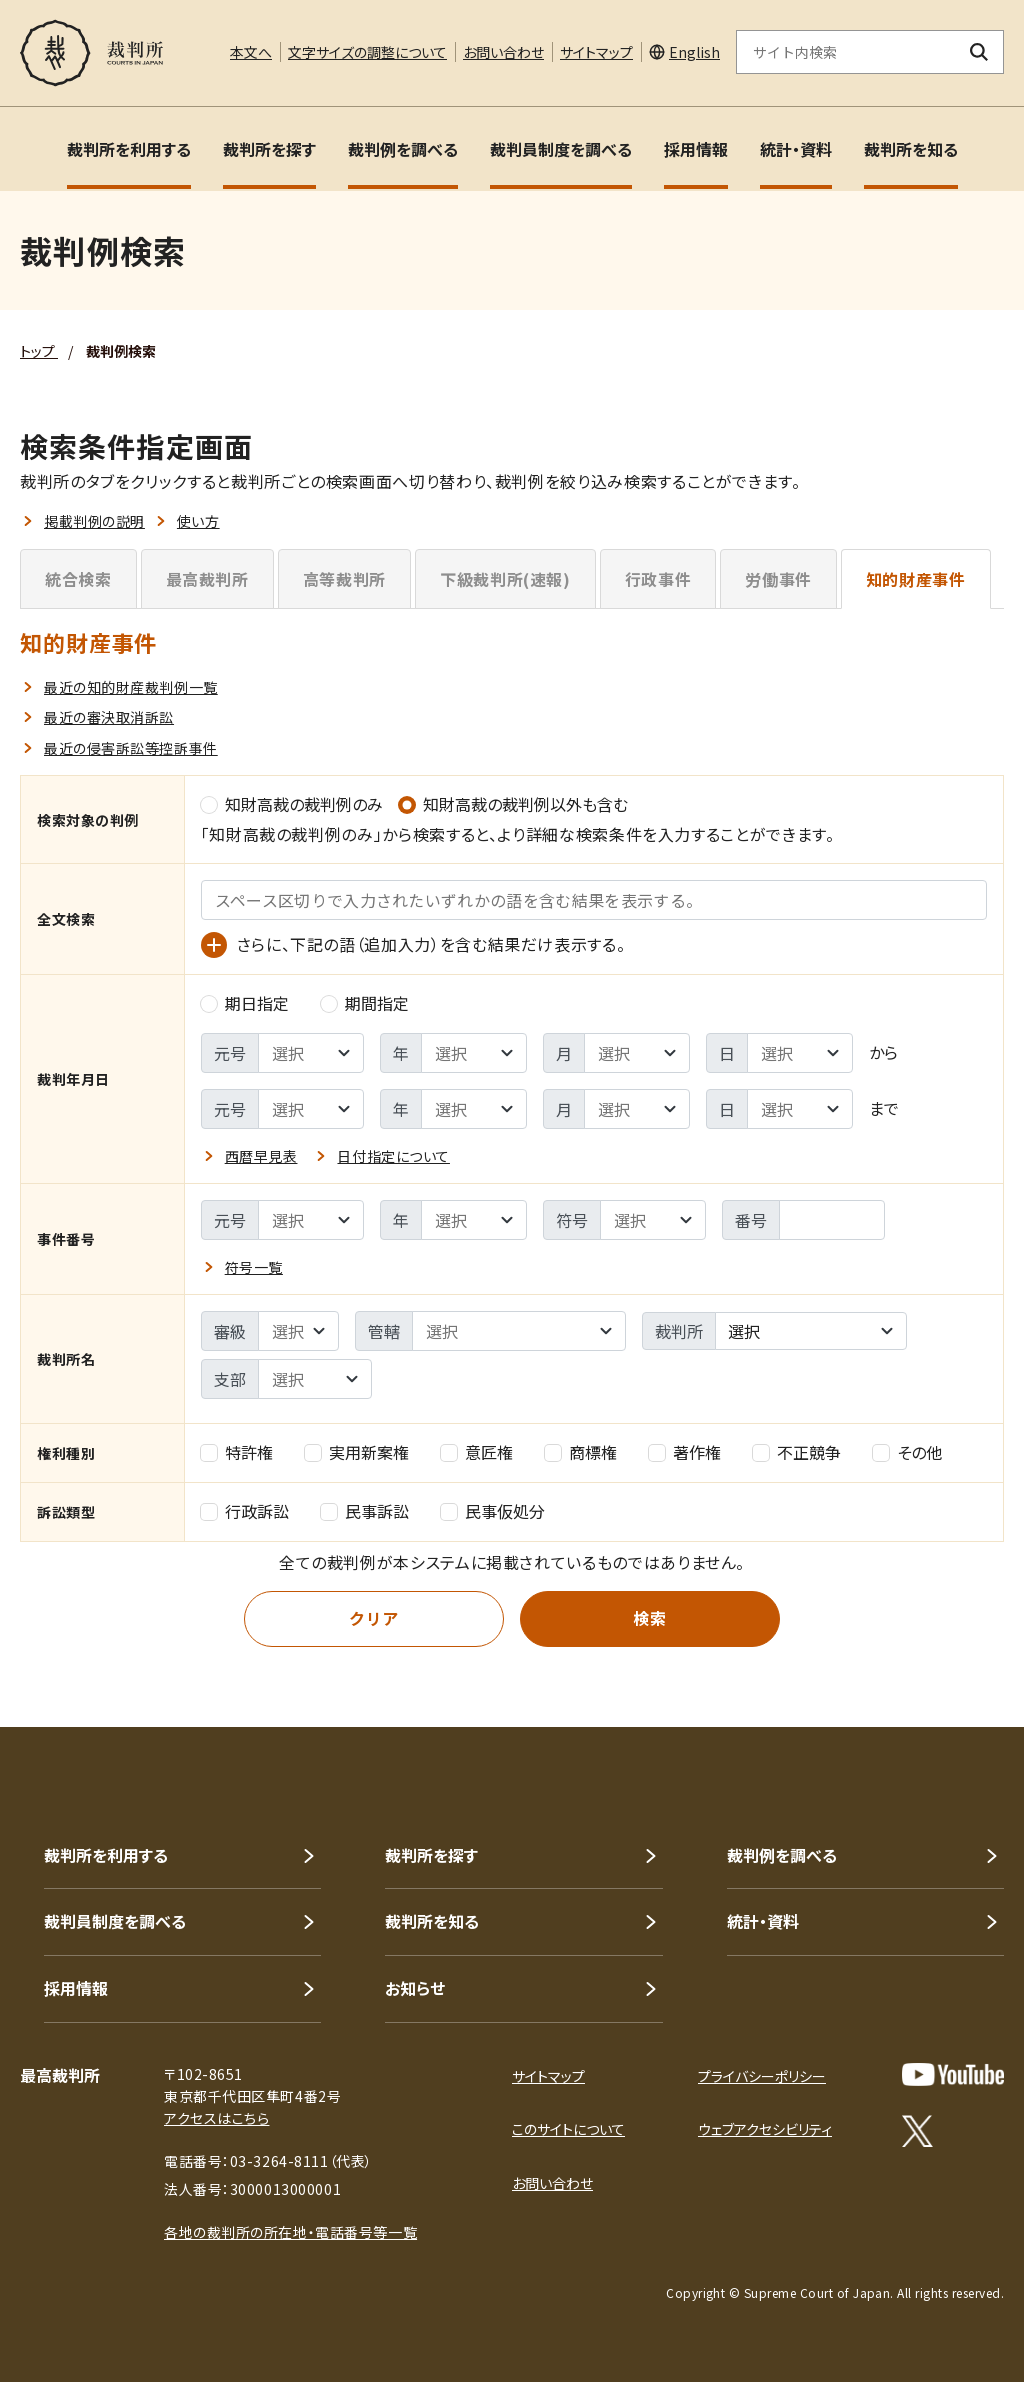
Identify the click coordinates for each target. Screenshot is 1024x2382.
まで (884, 1108)
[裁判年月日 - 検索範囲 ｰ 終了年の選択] (474, 1109)
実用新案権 (357, 1452)
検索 (649, 1618)
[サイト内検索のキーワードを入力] (846, 52)
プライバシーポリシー (762, 2076)
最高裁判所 (207, 579)
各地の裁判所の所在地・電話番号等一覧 (290, 2232)
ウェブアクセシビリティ (765, 2129)
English (694, 52)
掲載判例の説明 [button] (94, 521)
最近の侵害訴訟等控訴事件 (131, 748)
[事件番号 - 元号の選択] (311, 1220)
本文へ (251, 52)
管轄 (384, 1331)
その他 (907, 1452)
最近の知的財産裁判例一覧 (131, 687)
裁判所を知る (911, 149)
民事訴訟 (365, 1511)
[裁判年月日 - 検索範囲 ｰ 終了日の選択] (800, 1109)
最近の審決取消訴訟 (109, 717)
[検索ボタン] (979, 52)
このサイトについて (568, 2129)
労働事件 (778, 579)
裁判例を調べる (403, 149)
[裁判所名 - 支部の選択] (315, 1379)
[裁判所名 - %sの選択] (519, 1331)
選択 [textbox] (744, 1331)
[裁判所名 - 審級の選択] (298, 1331)
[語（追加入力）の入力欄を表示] (214, 945)
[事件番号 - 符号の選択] (653, 1220)
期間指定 (365, 1003)
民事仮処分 (493, 1511)
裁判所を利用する (129, 149)
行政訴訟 (245, 1511)
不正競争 (797, 1452)
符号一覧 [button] (254, 1267)
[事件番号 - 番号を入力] (832, 1220)
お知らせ (415, 1988)
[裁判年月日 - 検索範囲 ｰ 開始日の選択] (800, 1053)
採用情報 (696, 149)
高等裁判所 (344, 579)
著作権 (685, 1452)
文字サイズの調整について (367, 52)
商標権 (581, 1452)
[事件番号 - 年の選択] (474, 1220)
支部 (230, 1379)
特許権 (237, 1452)
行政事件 (658, 579)
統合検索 (78, 579)
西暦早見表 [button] (261, 1156)
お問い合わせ (503, 52)
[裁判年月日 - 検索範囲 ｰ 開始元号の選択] (311, 1053)
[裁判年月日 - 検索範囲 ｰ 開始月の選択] (637, 1053)
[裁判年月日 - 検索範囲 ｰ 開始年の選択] (474, 1053)
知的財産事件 (916, 579)
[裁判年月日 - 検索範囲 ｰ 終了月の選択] (637, 1109)
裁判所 (679, 1331)
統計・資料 (796, 149)
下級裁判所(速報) (505, 579)
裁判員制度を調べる (561, 149)
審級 (230, 1331)
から (883, 1052)
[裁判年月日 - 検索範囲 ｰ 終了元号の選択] (311, 1109)
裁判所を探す (269, 149)
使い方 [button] (198, 521)
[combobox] (811, 1331)
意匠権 (477, 1452)
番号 (751, 1220)
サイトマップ (596, 52)
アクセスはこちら (216, 2118)
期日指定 (245, 1003)
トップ (39, 351)
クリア (374, 1618)
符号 (572, 1220)
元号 (230, 1053)
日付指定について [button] (393, 1156)
